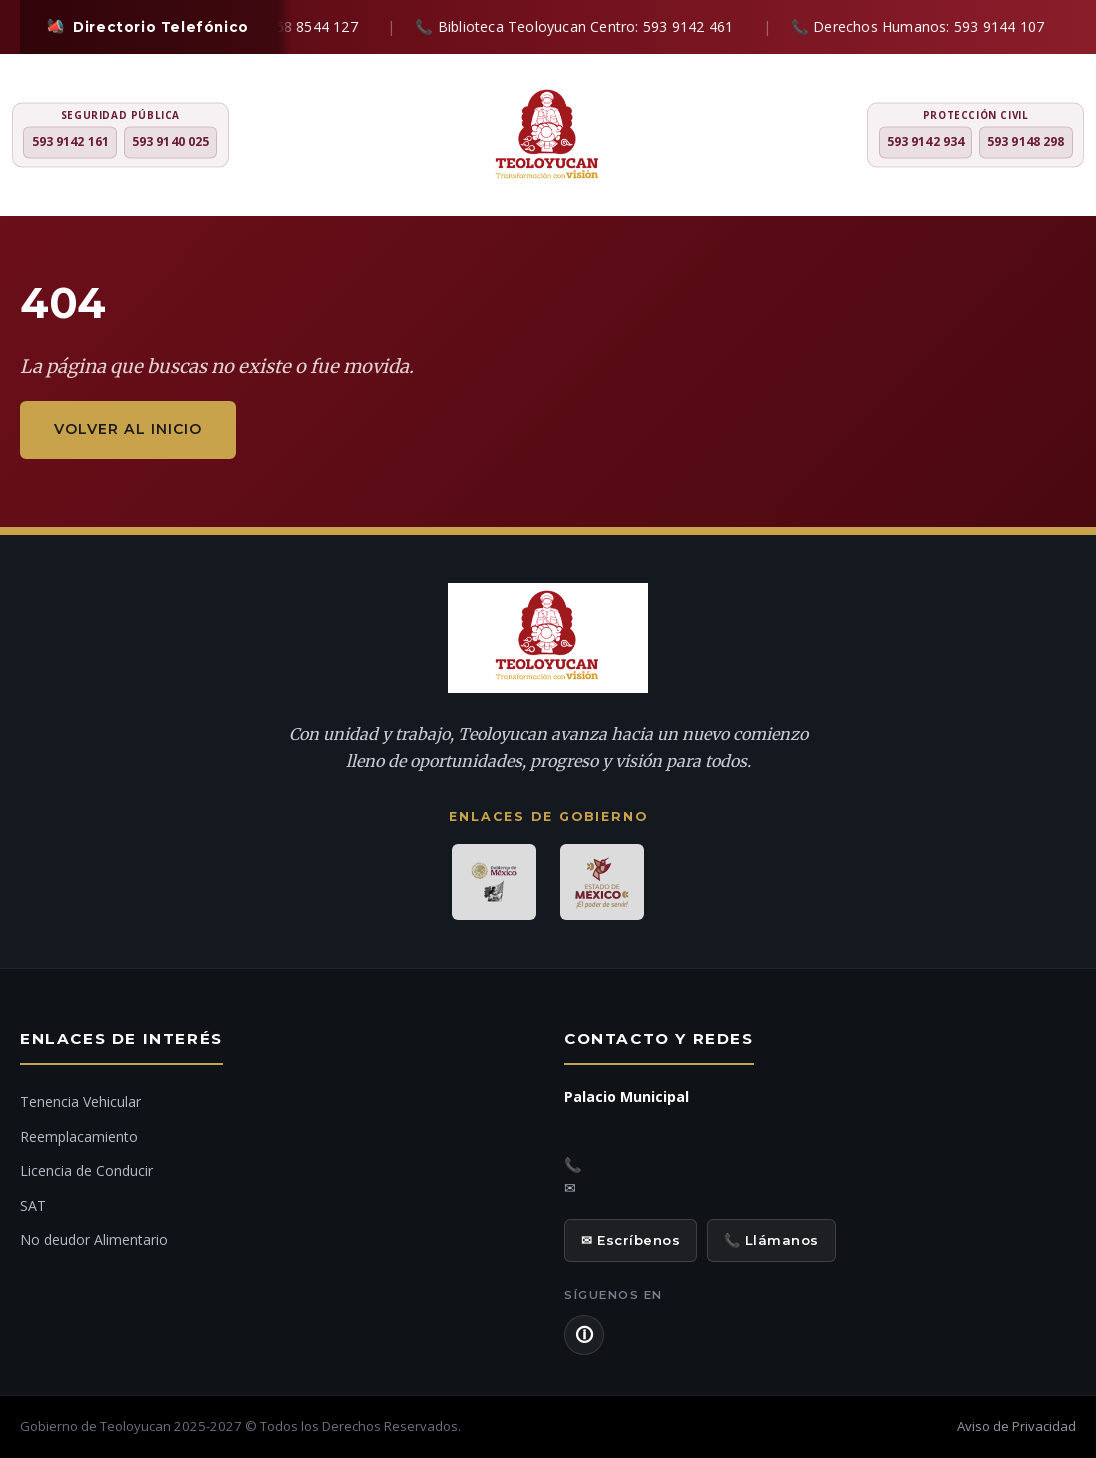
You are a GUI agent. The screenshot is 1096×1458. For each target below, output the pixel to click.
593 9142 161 (70, 142)
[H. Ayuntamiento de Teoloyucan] (548, 137)
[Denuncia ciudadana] (1055, 679)
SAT (33, 1205)
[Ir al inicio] (1055, 791)
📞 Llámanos (771, 1240)
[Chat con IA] (1055, 737)
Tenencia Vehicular (80, 1101)
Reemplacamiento (79, 1136)
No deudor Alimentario (94, 1239)
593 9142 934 (925, 142)
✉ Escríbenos (630, 1240)
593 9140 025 (170, 142)
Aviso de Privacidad (1016, 1426)
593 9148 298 (1025, 142)
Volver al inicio (128, 429)
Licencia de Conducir (86, 1170)
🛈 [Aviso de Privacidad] (584, 1335)
